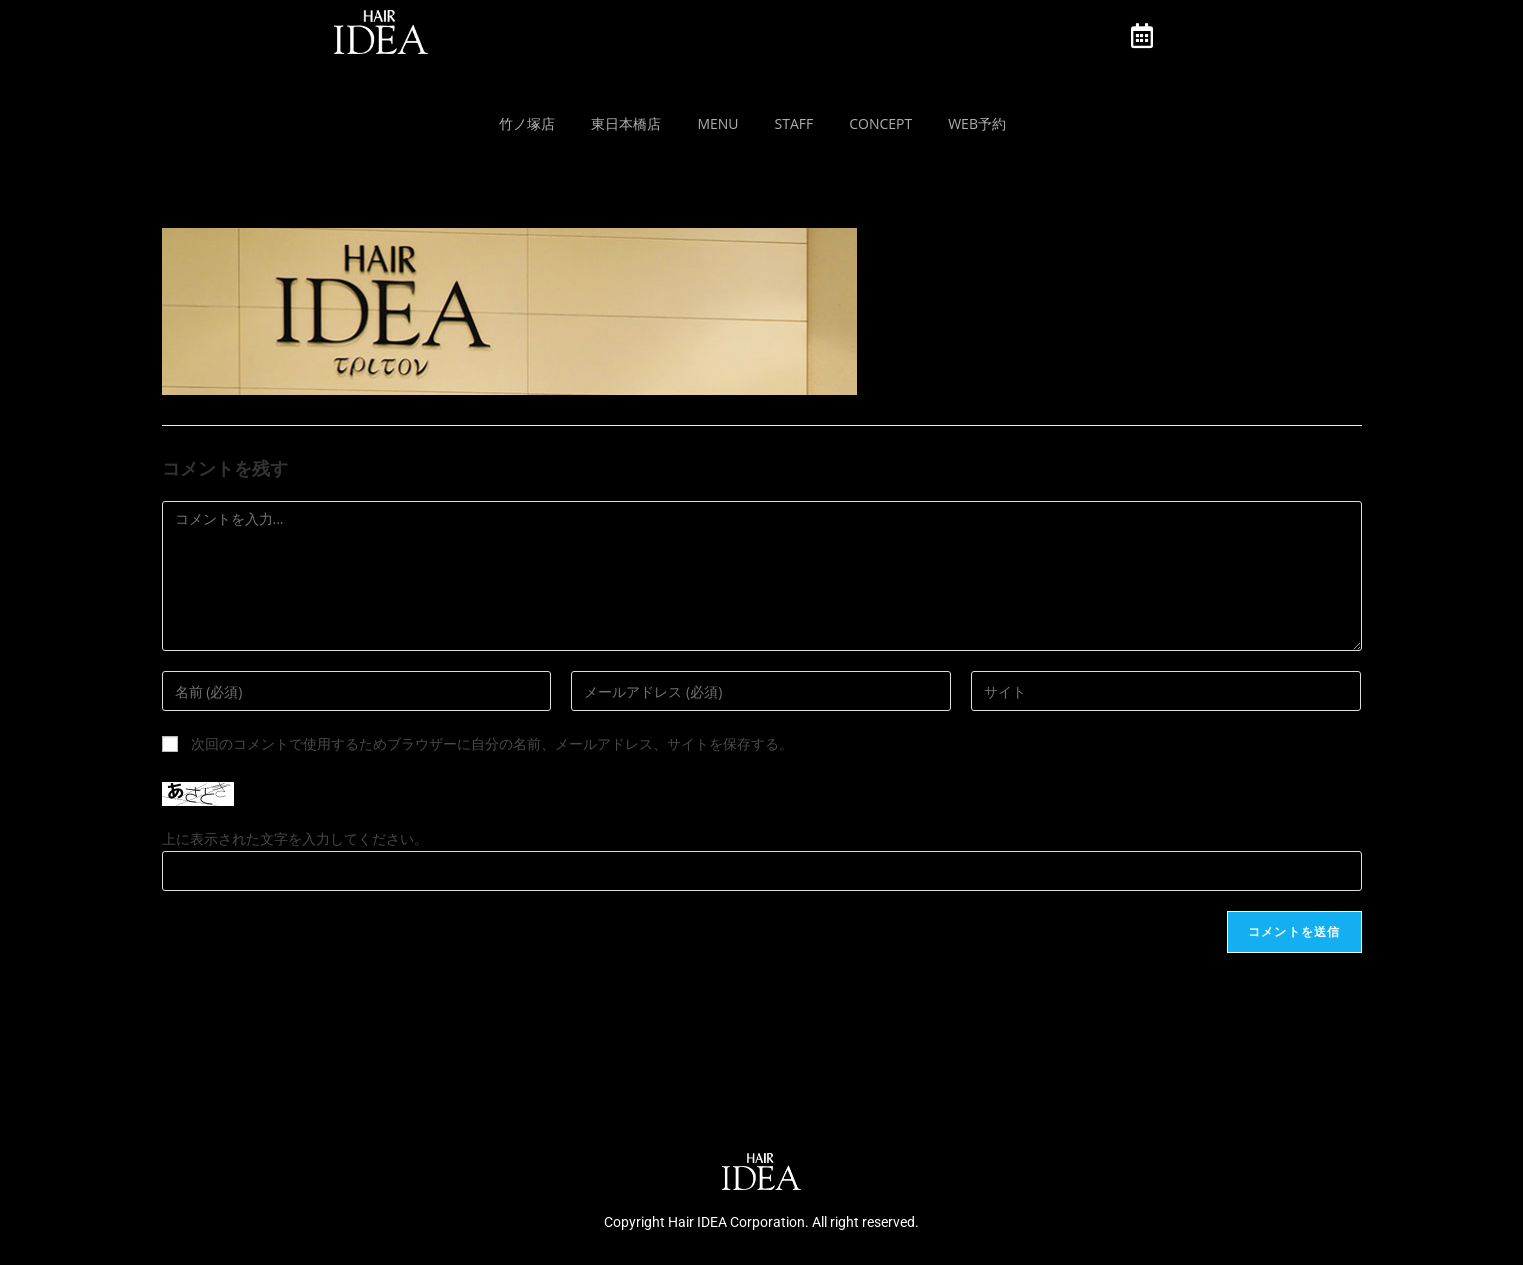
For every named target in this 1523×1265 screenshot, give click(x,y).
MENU (717, 123)
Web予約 (977, 123)
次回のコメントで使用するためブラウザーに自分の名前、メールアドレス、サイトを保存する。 (492, 743)
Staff (794, 123)
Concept (880, 123)
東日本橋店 (626, 123)
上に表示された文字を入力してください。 (295, 838)
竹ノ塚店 (527, 123)
